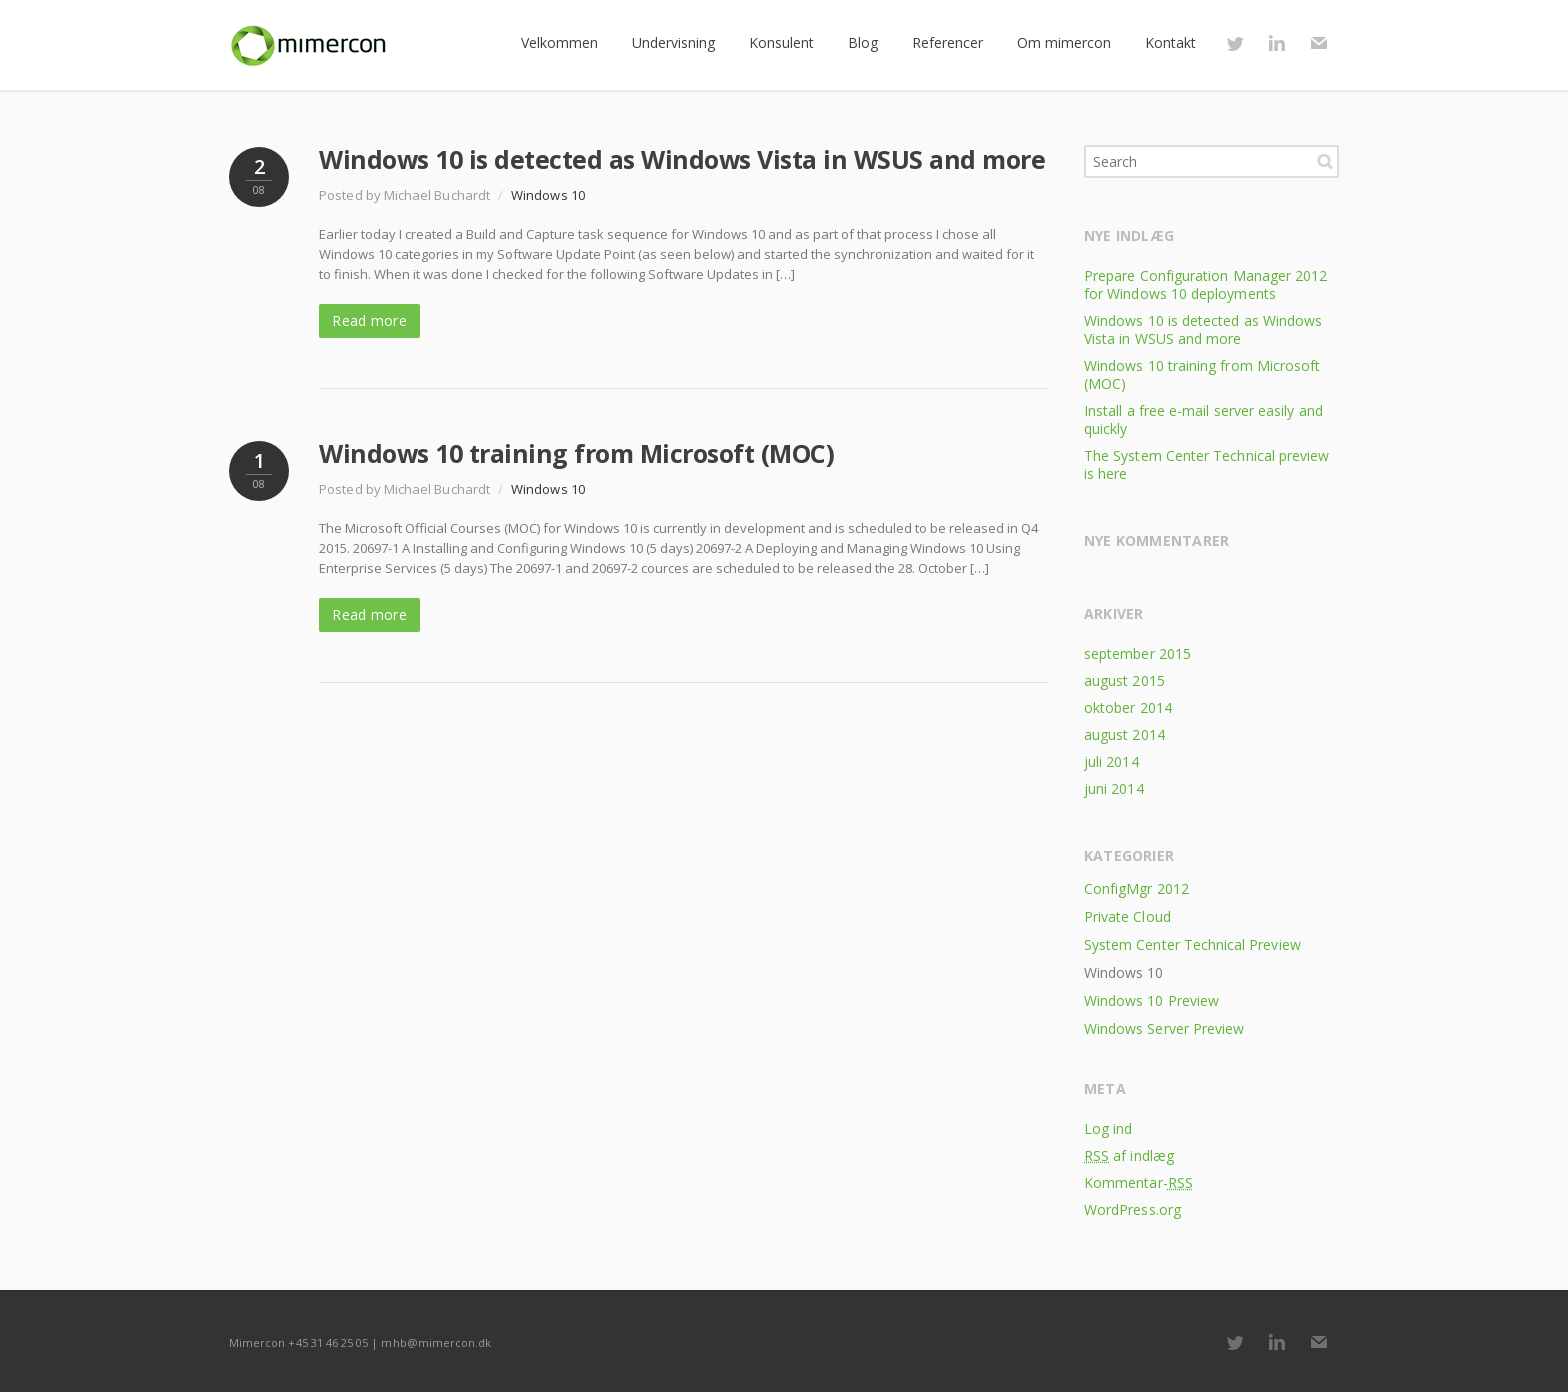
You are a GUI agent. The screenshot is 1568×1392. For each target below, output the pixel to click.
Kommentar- (1138, 1182)
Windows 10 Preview (1151, 1000)
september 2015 (1137, 653)
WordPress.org (1132, 1209)
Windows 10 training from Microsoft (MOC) (576, 453)
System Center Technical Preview (1192, 944)
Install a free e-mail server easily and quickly (1203, 419)
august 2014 (1124, 734)
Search (1325, 161)
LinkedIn (1277, 43)
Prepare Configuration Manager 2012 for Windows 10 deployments (1205, 284)
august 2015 (1124, 680)
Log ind (1108, 1128)
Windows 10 (548, 195)
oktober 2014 (1128, 707)
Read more (369, 320)
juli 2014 (1111, 761)
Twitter (1235, 43)
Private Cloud (1127, 916)
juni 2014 (1114, 788)
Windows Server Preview (1164, 1028)
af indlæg (1129, 1155)
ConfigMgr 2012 (1136, 888)
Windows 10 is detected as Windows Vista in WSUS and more (682, 159)
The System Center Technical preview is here (1206, 464)
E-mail (1319, 43)
